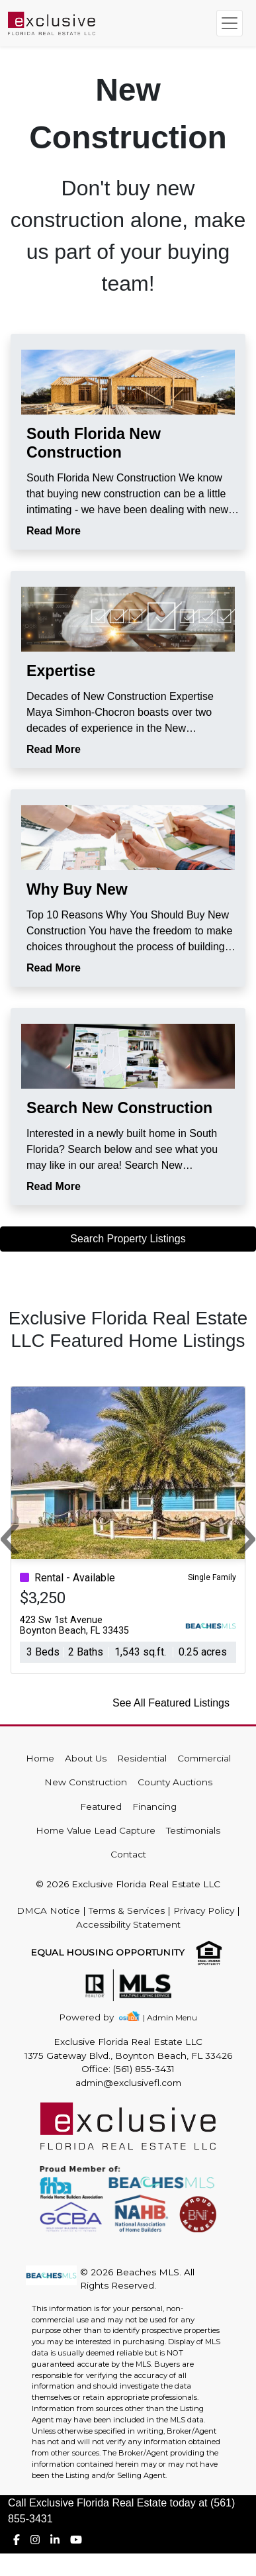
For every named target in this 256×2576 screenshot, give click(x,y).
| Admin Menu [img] (170, 2017)
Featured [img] (101, 1806)
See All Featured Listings (171, 1703)
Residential (142, 1758)
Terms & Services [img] (127, 1910)
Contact (128, 1854)
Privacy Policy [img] (203, 1910)
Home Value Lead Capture (95, 1830)
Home (40, 1758)
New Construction (85, 1782)
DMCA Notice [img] (48, 1910)
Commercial (204, 1758)
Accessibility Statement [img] (128, 1924)
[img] (94, 2017)
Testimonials (193, 1830)
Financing (154, 1806)
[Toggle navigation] (229, 23)
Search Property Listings (127, 1238)
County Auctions (175, 1782)
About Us (86, 1758)
